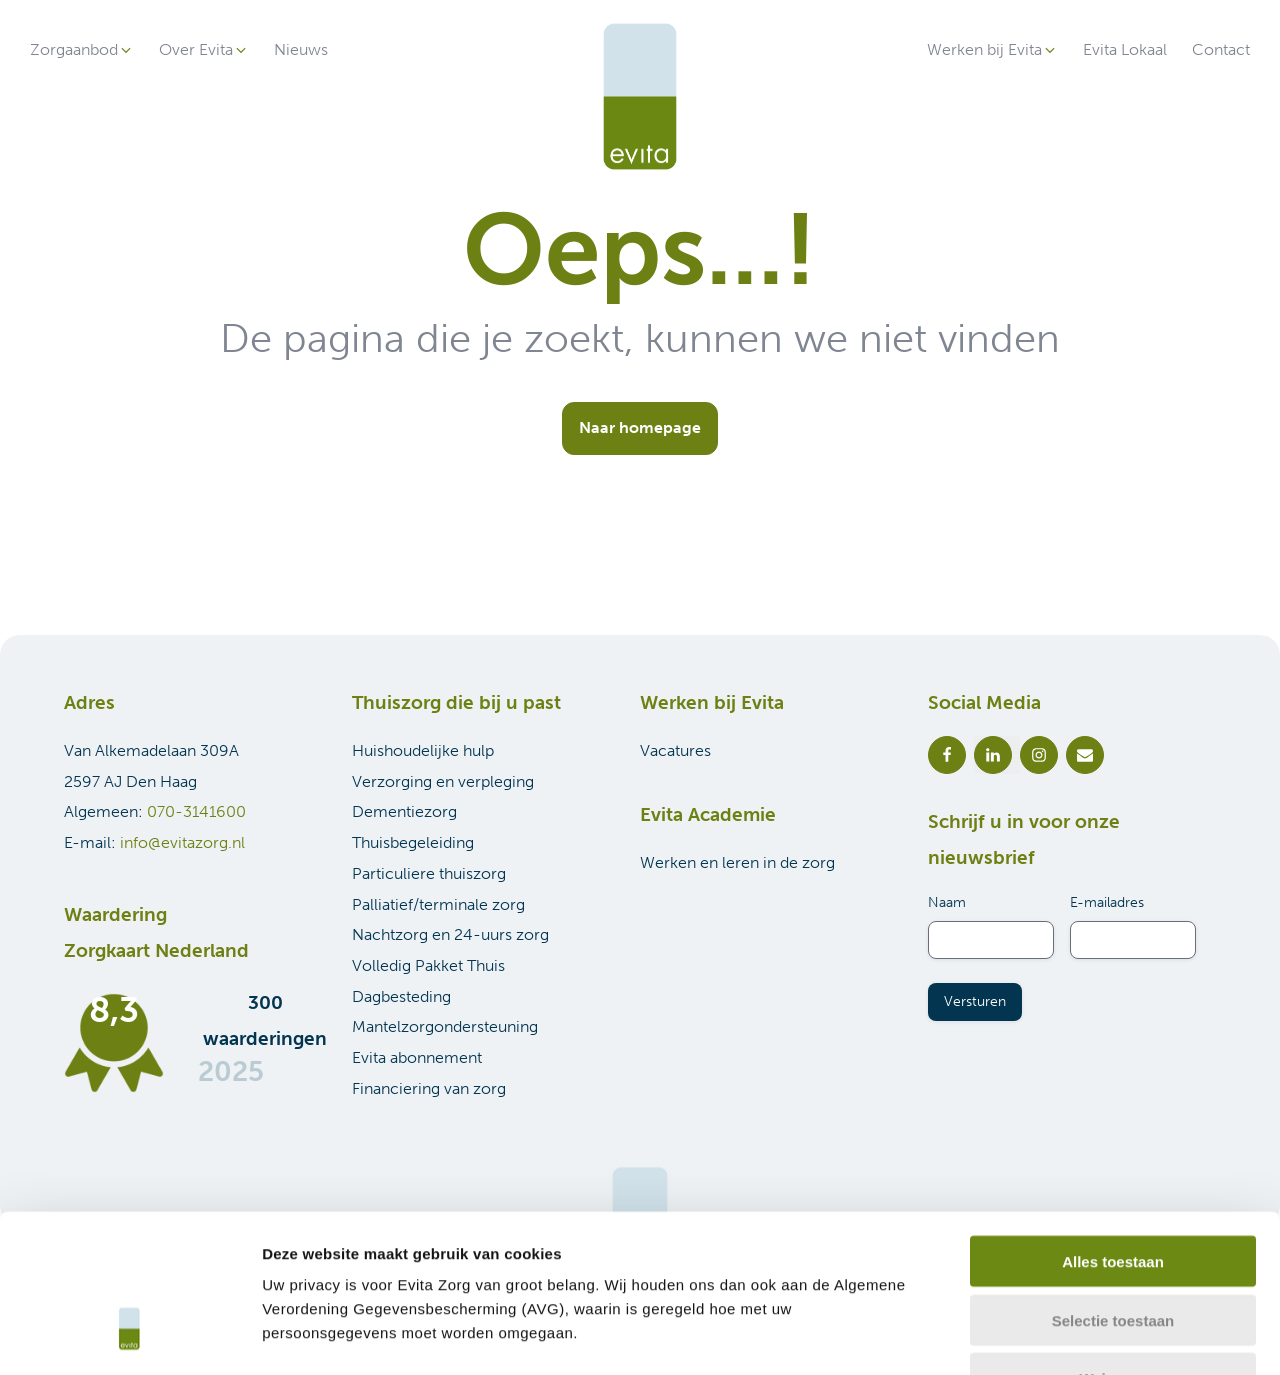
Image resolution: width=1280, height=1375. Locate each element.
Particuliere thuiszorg (429, 873)
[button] (82, 50)
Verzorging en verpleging (443, 781)
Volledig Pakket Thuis (428, 965)
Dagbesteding (401, 996)
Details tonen (1080, 1335)
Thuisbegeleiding (413, 842)
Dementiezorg (404, 811)
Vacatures (675, 750)
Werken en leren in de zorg (737, 862)
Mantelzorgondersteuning (445, 1026)
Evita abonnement (417, 1057)
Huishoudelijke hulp (423, 750)
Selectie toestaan (1113, 1188)
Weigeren (1112, 1247)
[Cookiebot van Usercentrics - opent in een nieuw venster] (129, 1336)
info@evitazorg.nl (182, 842)
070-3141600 (196, 811)
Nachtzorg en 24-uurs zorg (450, 934)
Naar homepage (640, 427)
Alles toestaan (1113, 1129)
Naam (947, 902)
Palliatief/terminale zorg (438, 904)
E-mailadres (1107, 902)
